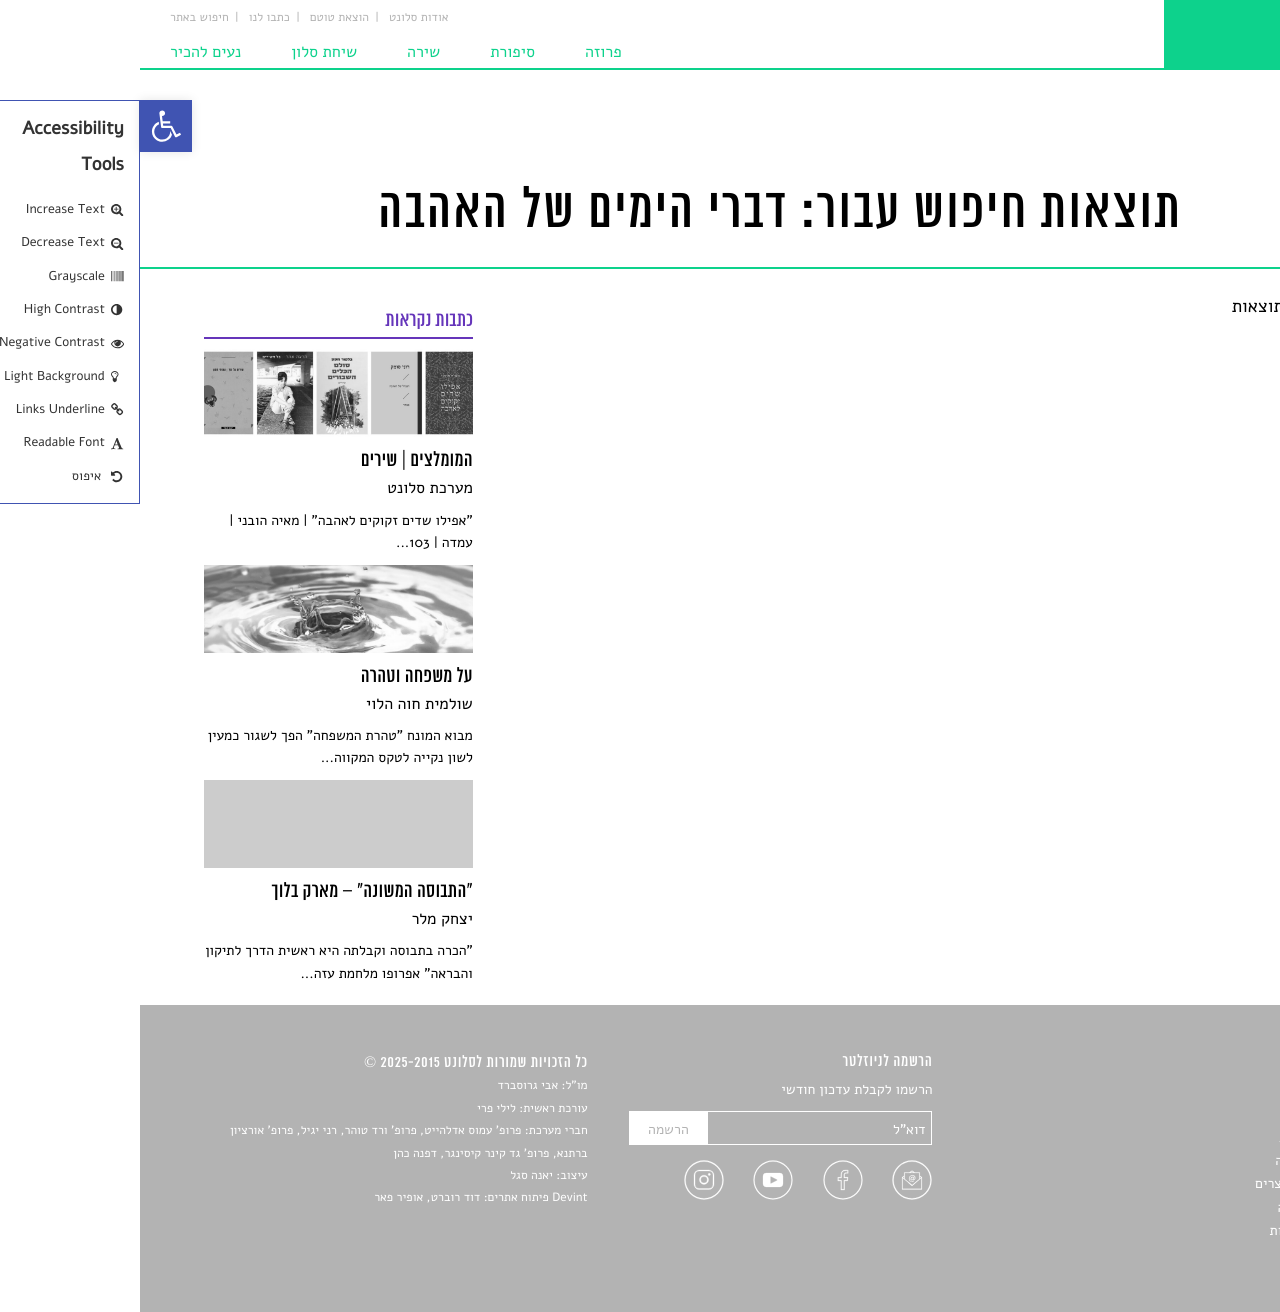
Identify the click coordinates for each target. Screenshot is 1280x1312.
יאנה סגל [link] (391, 1176)
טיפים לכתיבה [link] (1176, 1207)
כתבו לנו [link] (129, 18)
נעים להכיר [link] (65, 52)
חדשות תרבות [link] (1177, 1137)
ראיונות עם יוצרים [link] (1165, 1183)
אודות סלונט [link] (279, 18)
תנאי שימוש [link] (1182, 1254)
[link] (26, 126)
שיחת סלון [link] (184, 52)
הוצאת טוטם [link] (199, 18)
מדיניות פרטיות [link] (1173, 1230)
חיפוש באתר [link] (59, 18)
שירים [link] (1199, 1113)
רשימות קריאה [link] (1175, 1160)
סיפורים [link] (1194, 1090)
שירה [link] (283, 52)
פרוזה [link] (463, 52)
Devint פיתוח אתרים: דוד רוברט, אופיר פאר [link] (340, 1198)
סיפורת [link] (372, 52)
